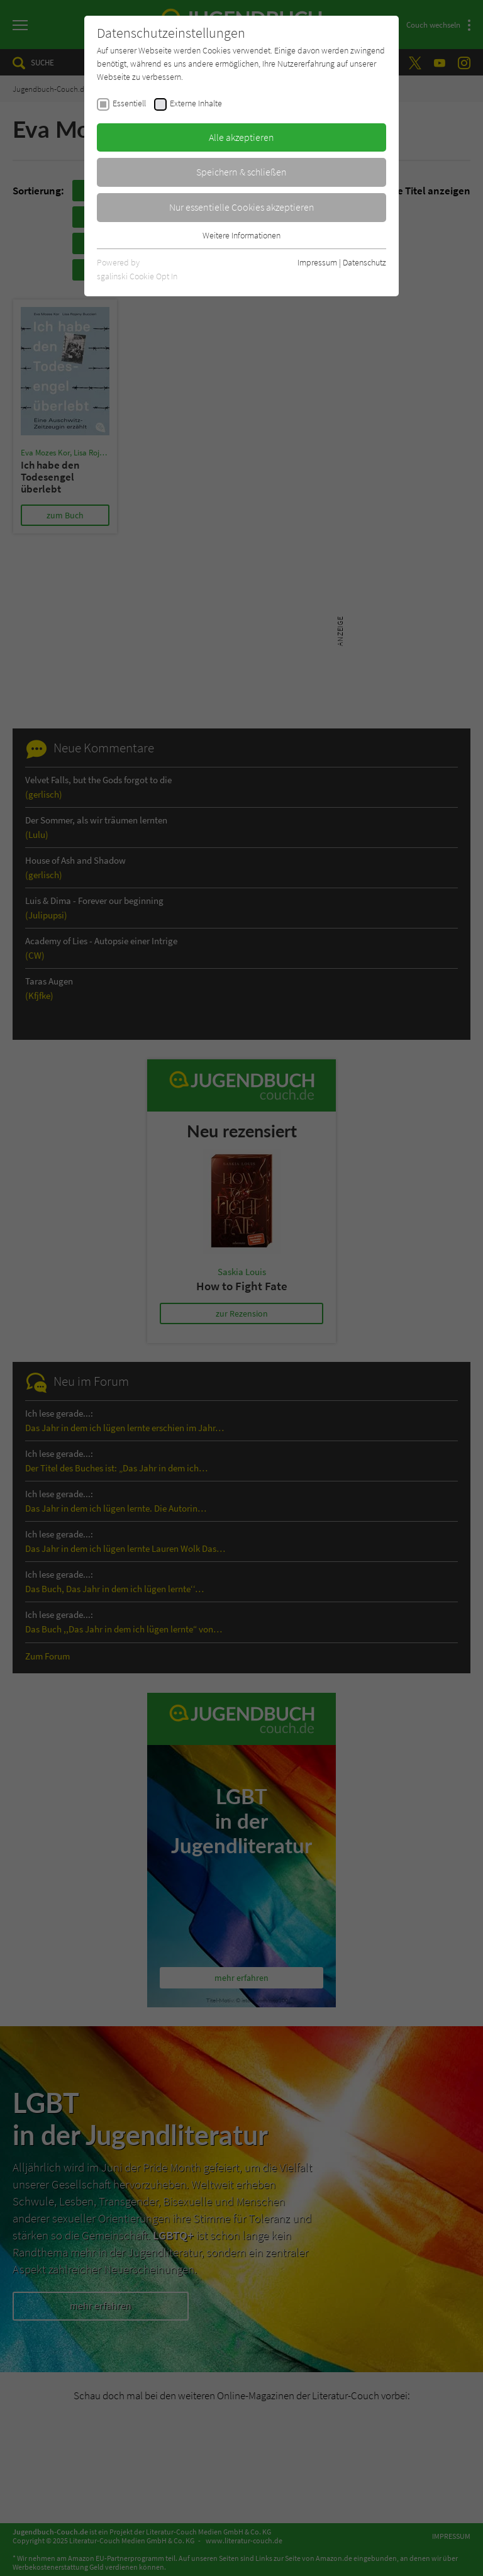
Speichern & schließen (241, 171)
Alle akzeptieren (241, 137)
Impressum (317, 262)
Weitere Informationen (241, 235)
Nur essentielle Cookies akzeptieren (241, 207)
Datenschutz (364, 262)
